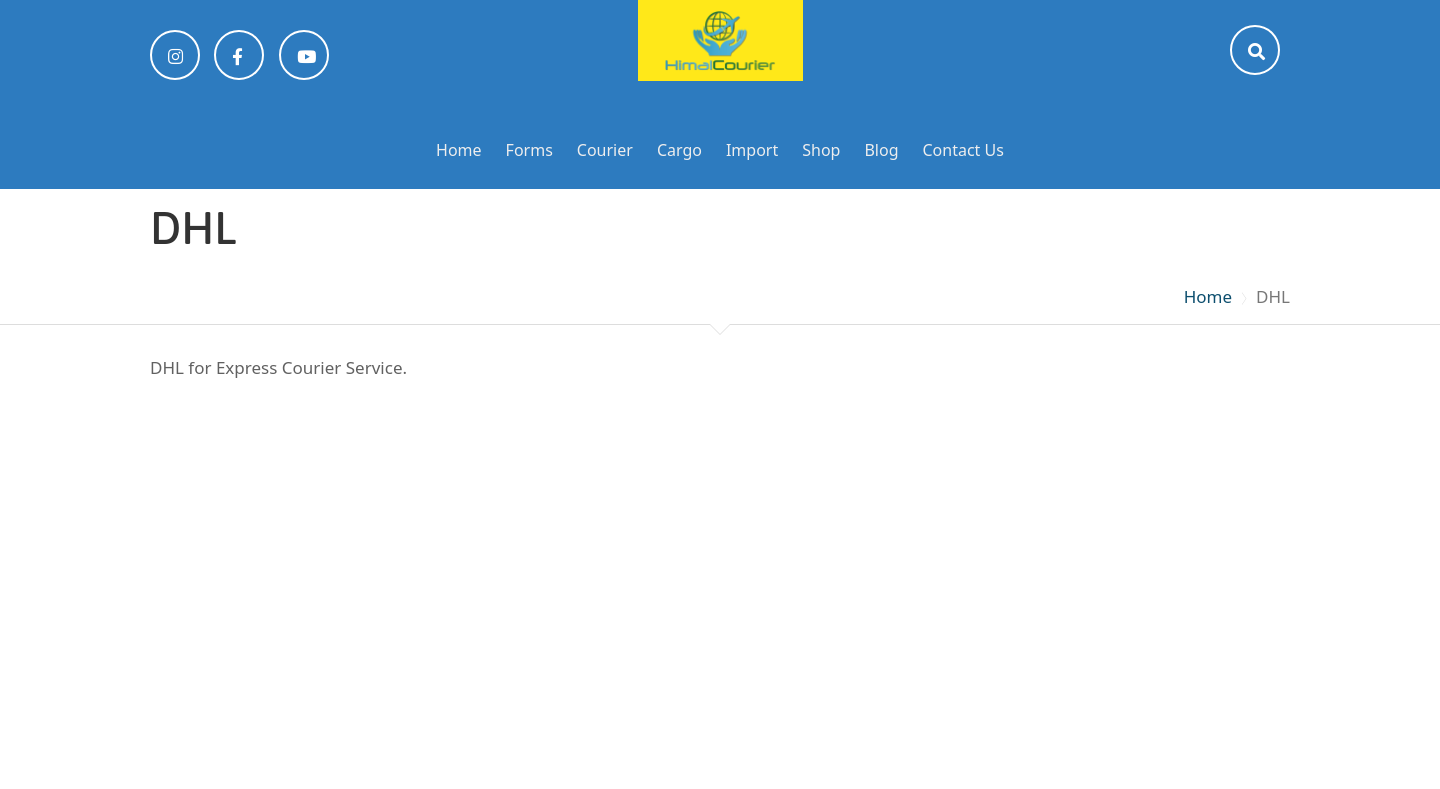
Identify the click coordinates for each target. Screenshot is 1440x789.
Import (752, 150)
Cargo (679, 150)
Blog (881, 150)
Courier (605, 150)
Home (459, 150)
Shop (821, 150)
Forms (529, 150)
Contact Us (963, 150)
